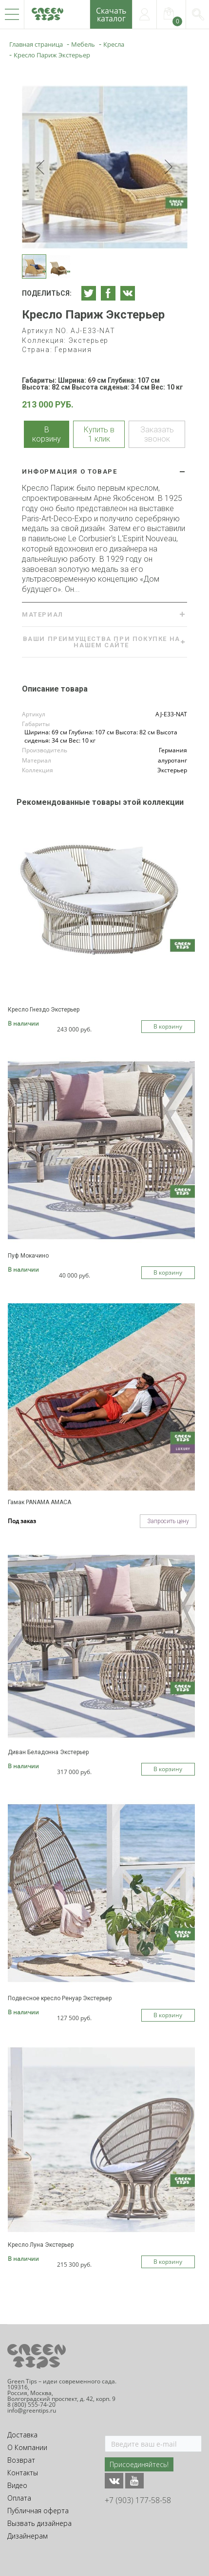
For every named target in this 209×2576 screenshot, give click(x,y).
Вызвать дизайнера (39, 2523)
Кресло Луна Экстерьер (41, 2244)
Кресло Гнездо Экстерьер (43, 1009)
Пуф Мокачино (28, 1255)
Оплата (19, 2498)
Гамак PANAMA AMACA (39, 1502)
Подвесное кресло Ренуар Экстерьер (60, 1998)
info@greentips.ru (31, 2410)
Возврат (21, 2460)
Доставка (22, 2434)
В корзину (167, 1026)
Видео (17, 2485)
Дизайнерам (27, 2535)
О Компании (27, 2447)
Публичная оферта (38, 2510)
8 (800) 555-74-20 (31, 2404)
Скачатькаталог (111, 14)
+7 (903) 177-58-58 (138, 2500)
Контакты (22, 2472)
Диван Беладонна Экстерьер (48, 1752)
